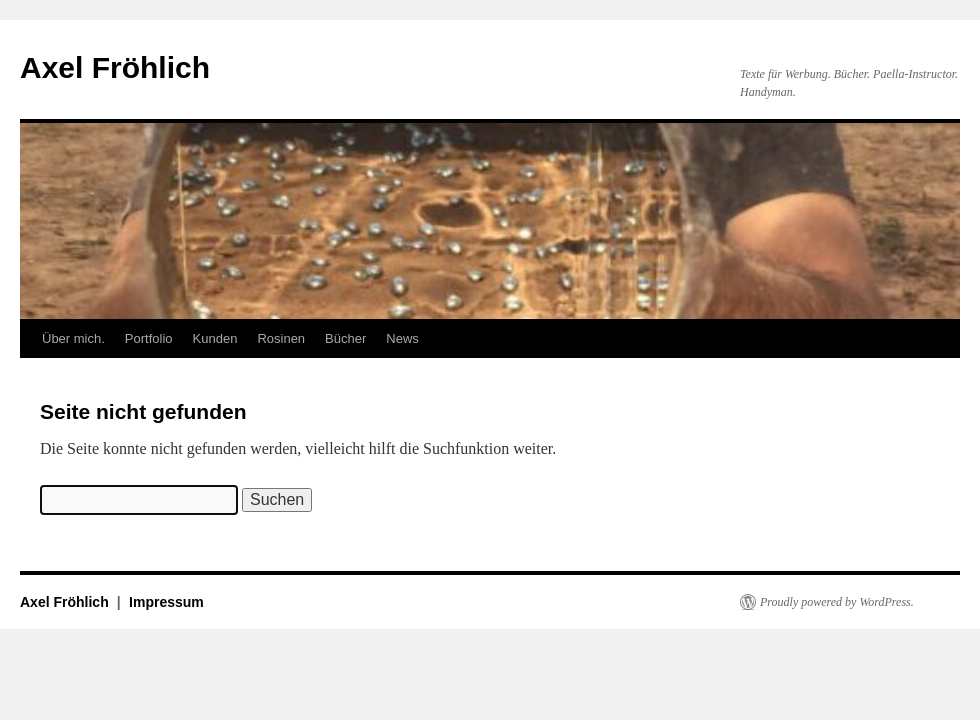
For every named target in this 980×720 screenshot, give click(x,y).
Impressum (166, 602)
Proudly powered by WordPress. (837, 602)
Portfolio (149, 338)
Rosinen (281, 338)
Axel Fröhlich (115, 67)
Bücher (345, 338)
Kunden (215, 338)
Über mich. (73, 338)
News (402, 338)
